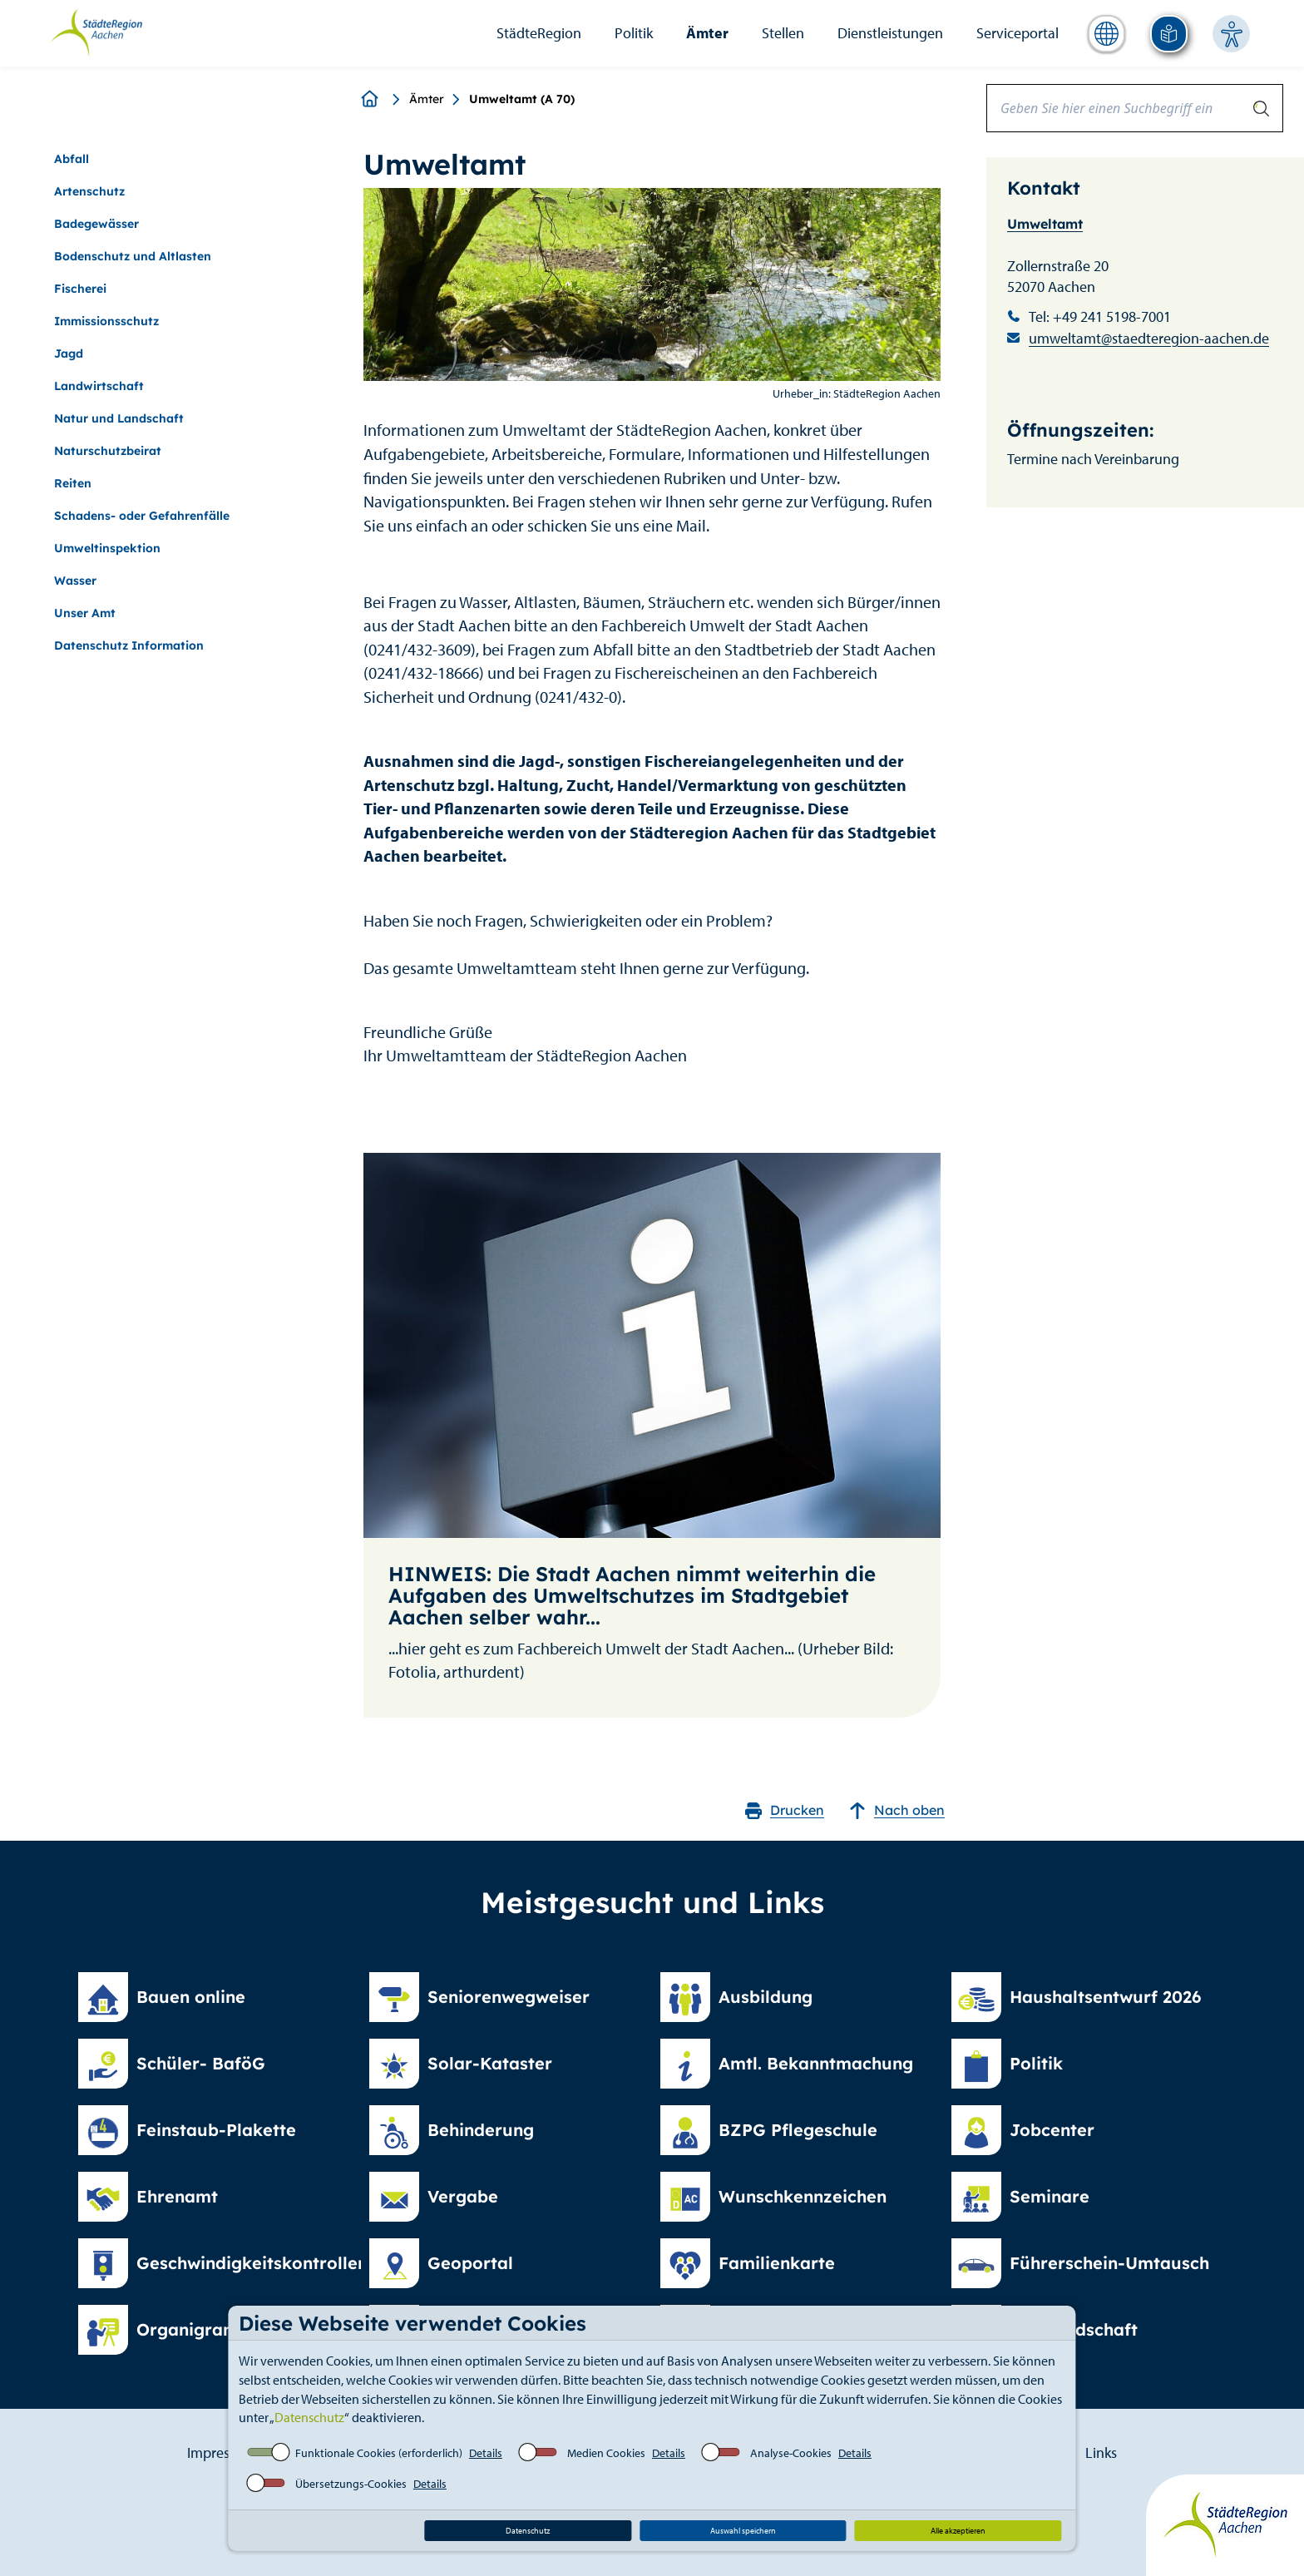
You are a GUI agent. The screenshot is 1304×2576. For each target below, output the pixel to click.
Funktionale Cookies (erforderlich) (378, 2452)
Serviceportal (1017, 32)
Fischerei (80, 288)
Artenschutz (89, 191)
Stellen (783, 32)
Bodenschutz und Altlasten (132, 256)
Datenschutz (309, 2417)
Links (1101, 2452)
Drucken (784, 1810)
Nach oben (897, 1810)
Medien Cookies (606, 2452)
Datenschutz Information (129, 645)
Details (485, 2452)
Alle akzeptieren (958, 2530)
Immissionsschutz (106, 321)
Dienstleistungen (890, 32)
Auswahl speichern (743, 2530)
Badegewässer (96, 223)
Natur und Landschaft (119, 418)
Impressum (221, 2452)
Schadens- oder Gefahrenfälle (142, 515)
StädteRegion (538, 32)
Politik (634, 32)
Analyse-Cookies (791, 2452)
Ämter (707, 32)
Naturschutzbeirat (107, 450)
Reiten (72, 483)
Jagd (68, 353)
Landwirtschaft (99, 385)
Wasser (75, 580)
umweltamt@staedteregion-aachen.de (1149, 338)
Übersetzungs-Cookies (351, 2483)
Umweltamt (1045, 223)
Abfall (71, 158)
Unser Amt (85, 613)
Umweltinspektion (107, 548)
